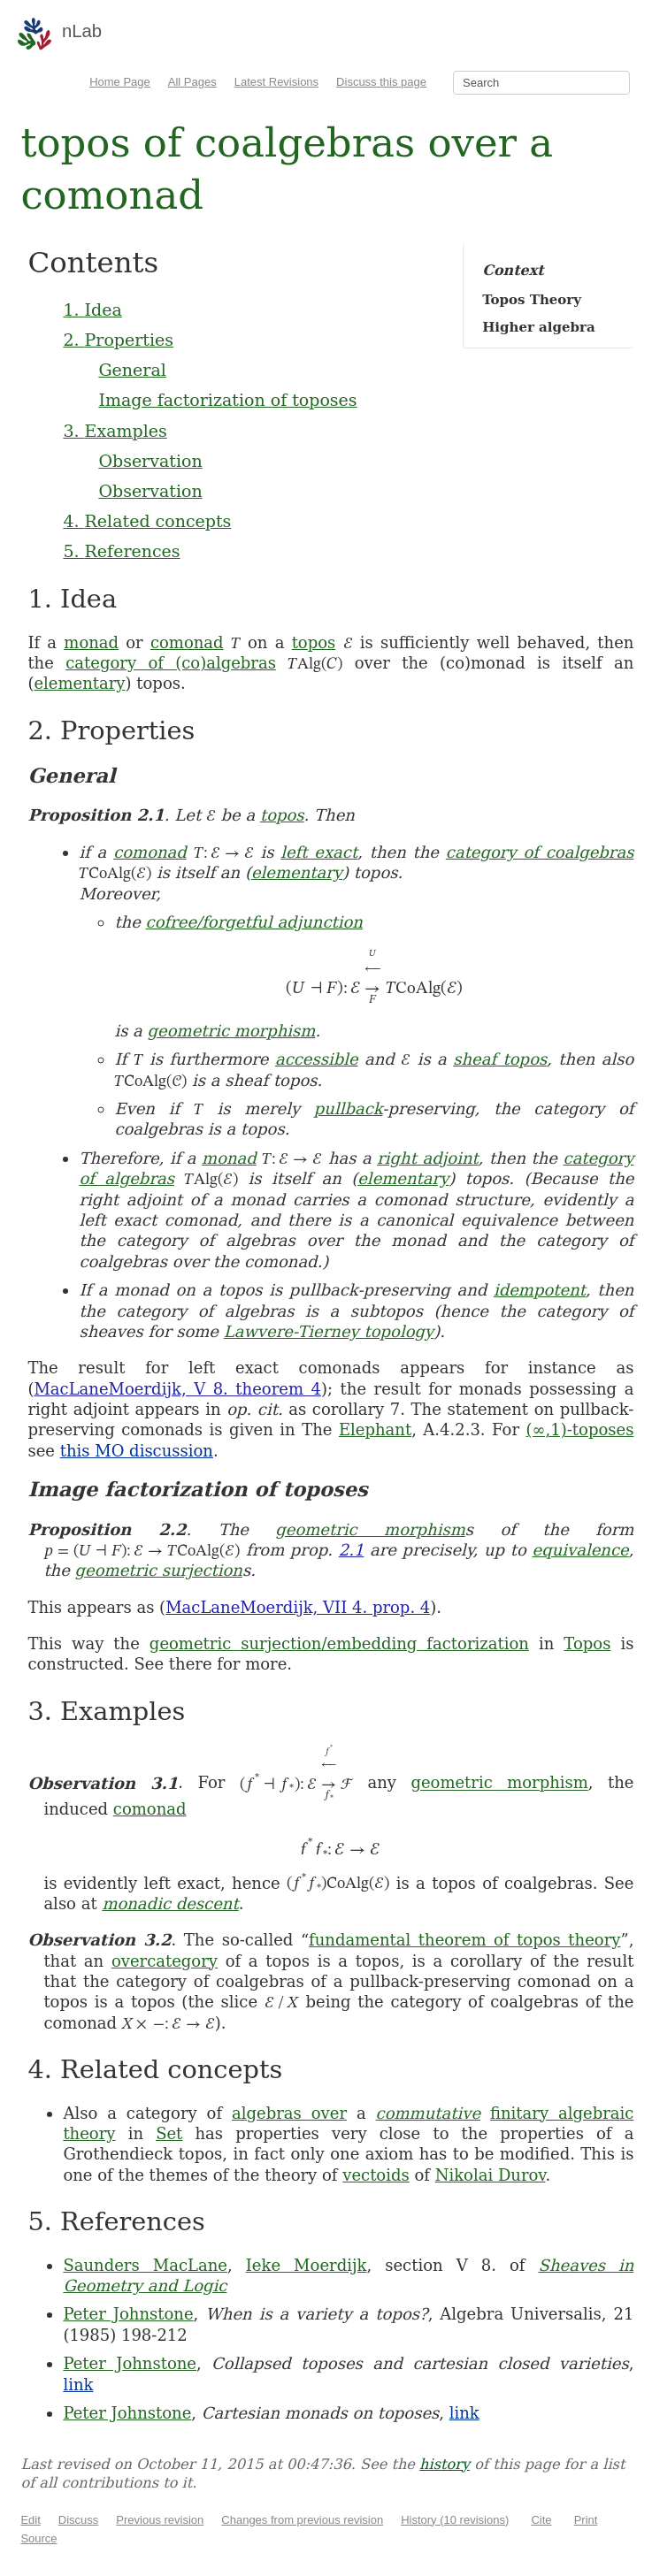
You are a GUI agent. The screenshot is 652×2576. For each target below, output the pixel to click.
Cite (541, 2519)
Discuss (78, 2519)
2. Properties (118, 339)
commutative (428, 2113)
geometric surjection (158, 1570)
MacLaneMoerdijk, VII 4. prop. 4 (297, 1607)
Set (169, 2133)
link (78, 2384)
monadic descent (170, 1903)
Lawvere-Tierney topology (328, 1331)
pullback (348, 1108)
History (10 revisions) (455, 2519)
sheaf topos (500, 1059)
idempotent (540, 1289)
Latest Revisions (276, 81)
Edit (30, 2519)
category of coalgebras (540, 852)
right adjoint (427, 1158)
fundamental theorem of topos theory (464, 1939)
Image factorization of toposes (227, 399)
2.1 (351, 1549)
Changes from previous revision (302, 2519)
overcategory (164, 1961)
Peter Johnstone (128, 2314)
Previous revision (159, 2519)
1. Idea (92, 309)
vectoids (376, 2175)
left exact (318, 852)
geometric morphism (232, 1030)
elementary (79, 683)
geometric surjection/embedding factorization (339, 1643)
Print (586, 2519)
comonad (187, 642)
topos (314, 642)
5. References (121, 551)
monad (91, 642)
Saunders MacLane (145, 2265)
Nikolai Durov (490, 2175)
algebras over (289, 2113)
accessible (316, 1059)
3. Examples (114, 430)
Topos (587, 1643)
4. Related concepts (147, 521)
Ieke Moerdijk (306, 2265)
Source (38, 2538)
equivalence (581, 1549)
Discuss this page (381, 81)
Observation (150, 460)
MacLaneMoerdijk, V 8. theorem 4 (177, 1389)
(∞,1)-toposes (580, 1429)
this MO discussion (136, 1450)
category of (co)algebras (170, 663)
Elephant (375, 1429)
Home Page (119, 81)
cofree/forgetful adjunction (254, 922)
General (131, 369)
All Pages (192, 81)
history (444, 2464)
